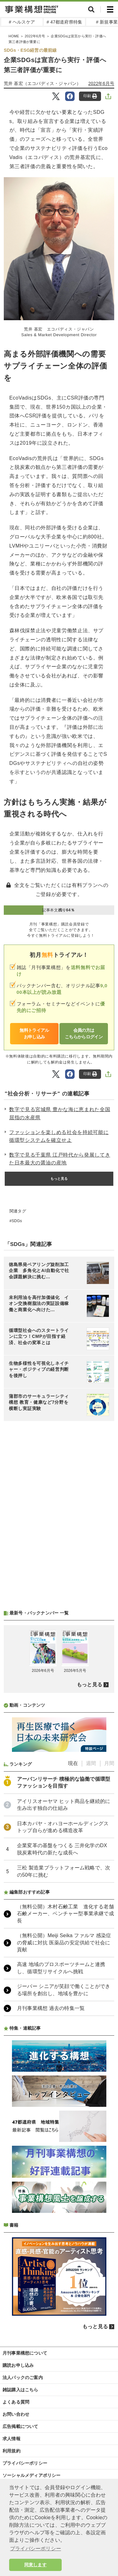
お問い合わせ (16, 2414)
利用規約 (11, 2450)
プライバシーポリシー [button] (35, 2548)
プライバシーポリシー (25, 2463)
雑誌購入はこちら (20, 2389)
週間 (91, 1763)
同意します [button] (35, 2564)
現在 (73, 1763)
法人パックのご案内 (23, 2377)
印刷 (90, 96)
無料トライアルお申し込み (34, 1033)
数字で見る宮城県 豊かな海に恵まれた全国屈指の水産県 (59, 1113)
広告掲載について (20, 2426)
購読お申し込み (18, 2365)
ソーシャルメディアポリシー (32, 2475)
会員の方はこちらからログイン (84, 1033)
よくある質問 (16, 2401)
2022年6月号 (101, 83)
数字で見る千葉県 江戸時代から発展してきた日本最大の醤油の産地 (59, 1159)
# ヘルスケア (22, 21)
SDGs (17, 1221)
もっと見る (59, 1178)
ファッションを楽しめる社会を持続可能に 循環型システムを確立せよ (59, 1136)
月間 (109, 1763)
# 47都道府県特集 (64, 21)
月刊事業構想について (25, 2353)
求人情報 (11, 2438)
